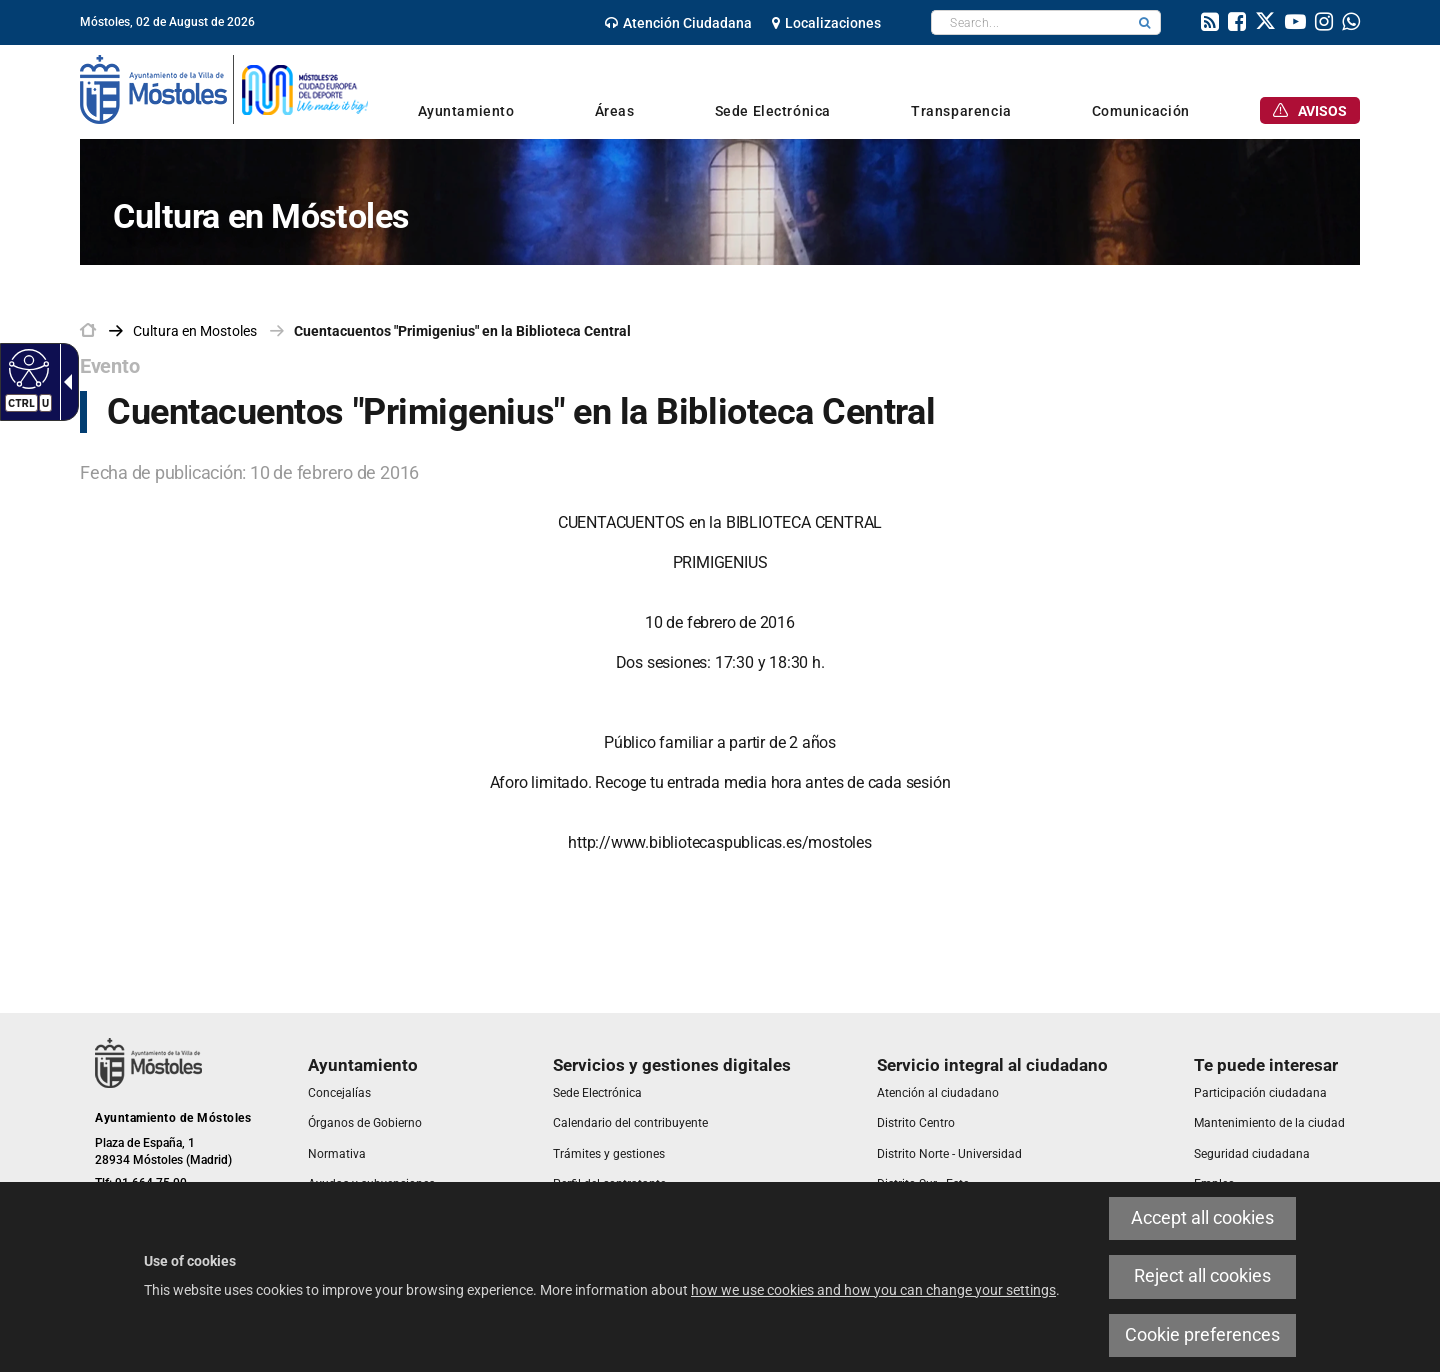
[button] (1145, 22)
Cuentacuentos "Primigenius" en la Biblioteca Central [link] (462, 331)
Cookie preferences (1202, 1335)
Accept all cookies (1202, 1218)
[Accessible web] (26, 368)
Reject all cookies (1202, 1276)
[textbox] (1030, 22)
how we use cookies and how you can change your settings (873, 1290)
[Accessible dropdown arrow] (64, 382)
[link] (678, 23)
